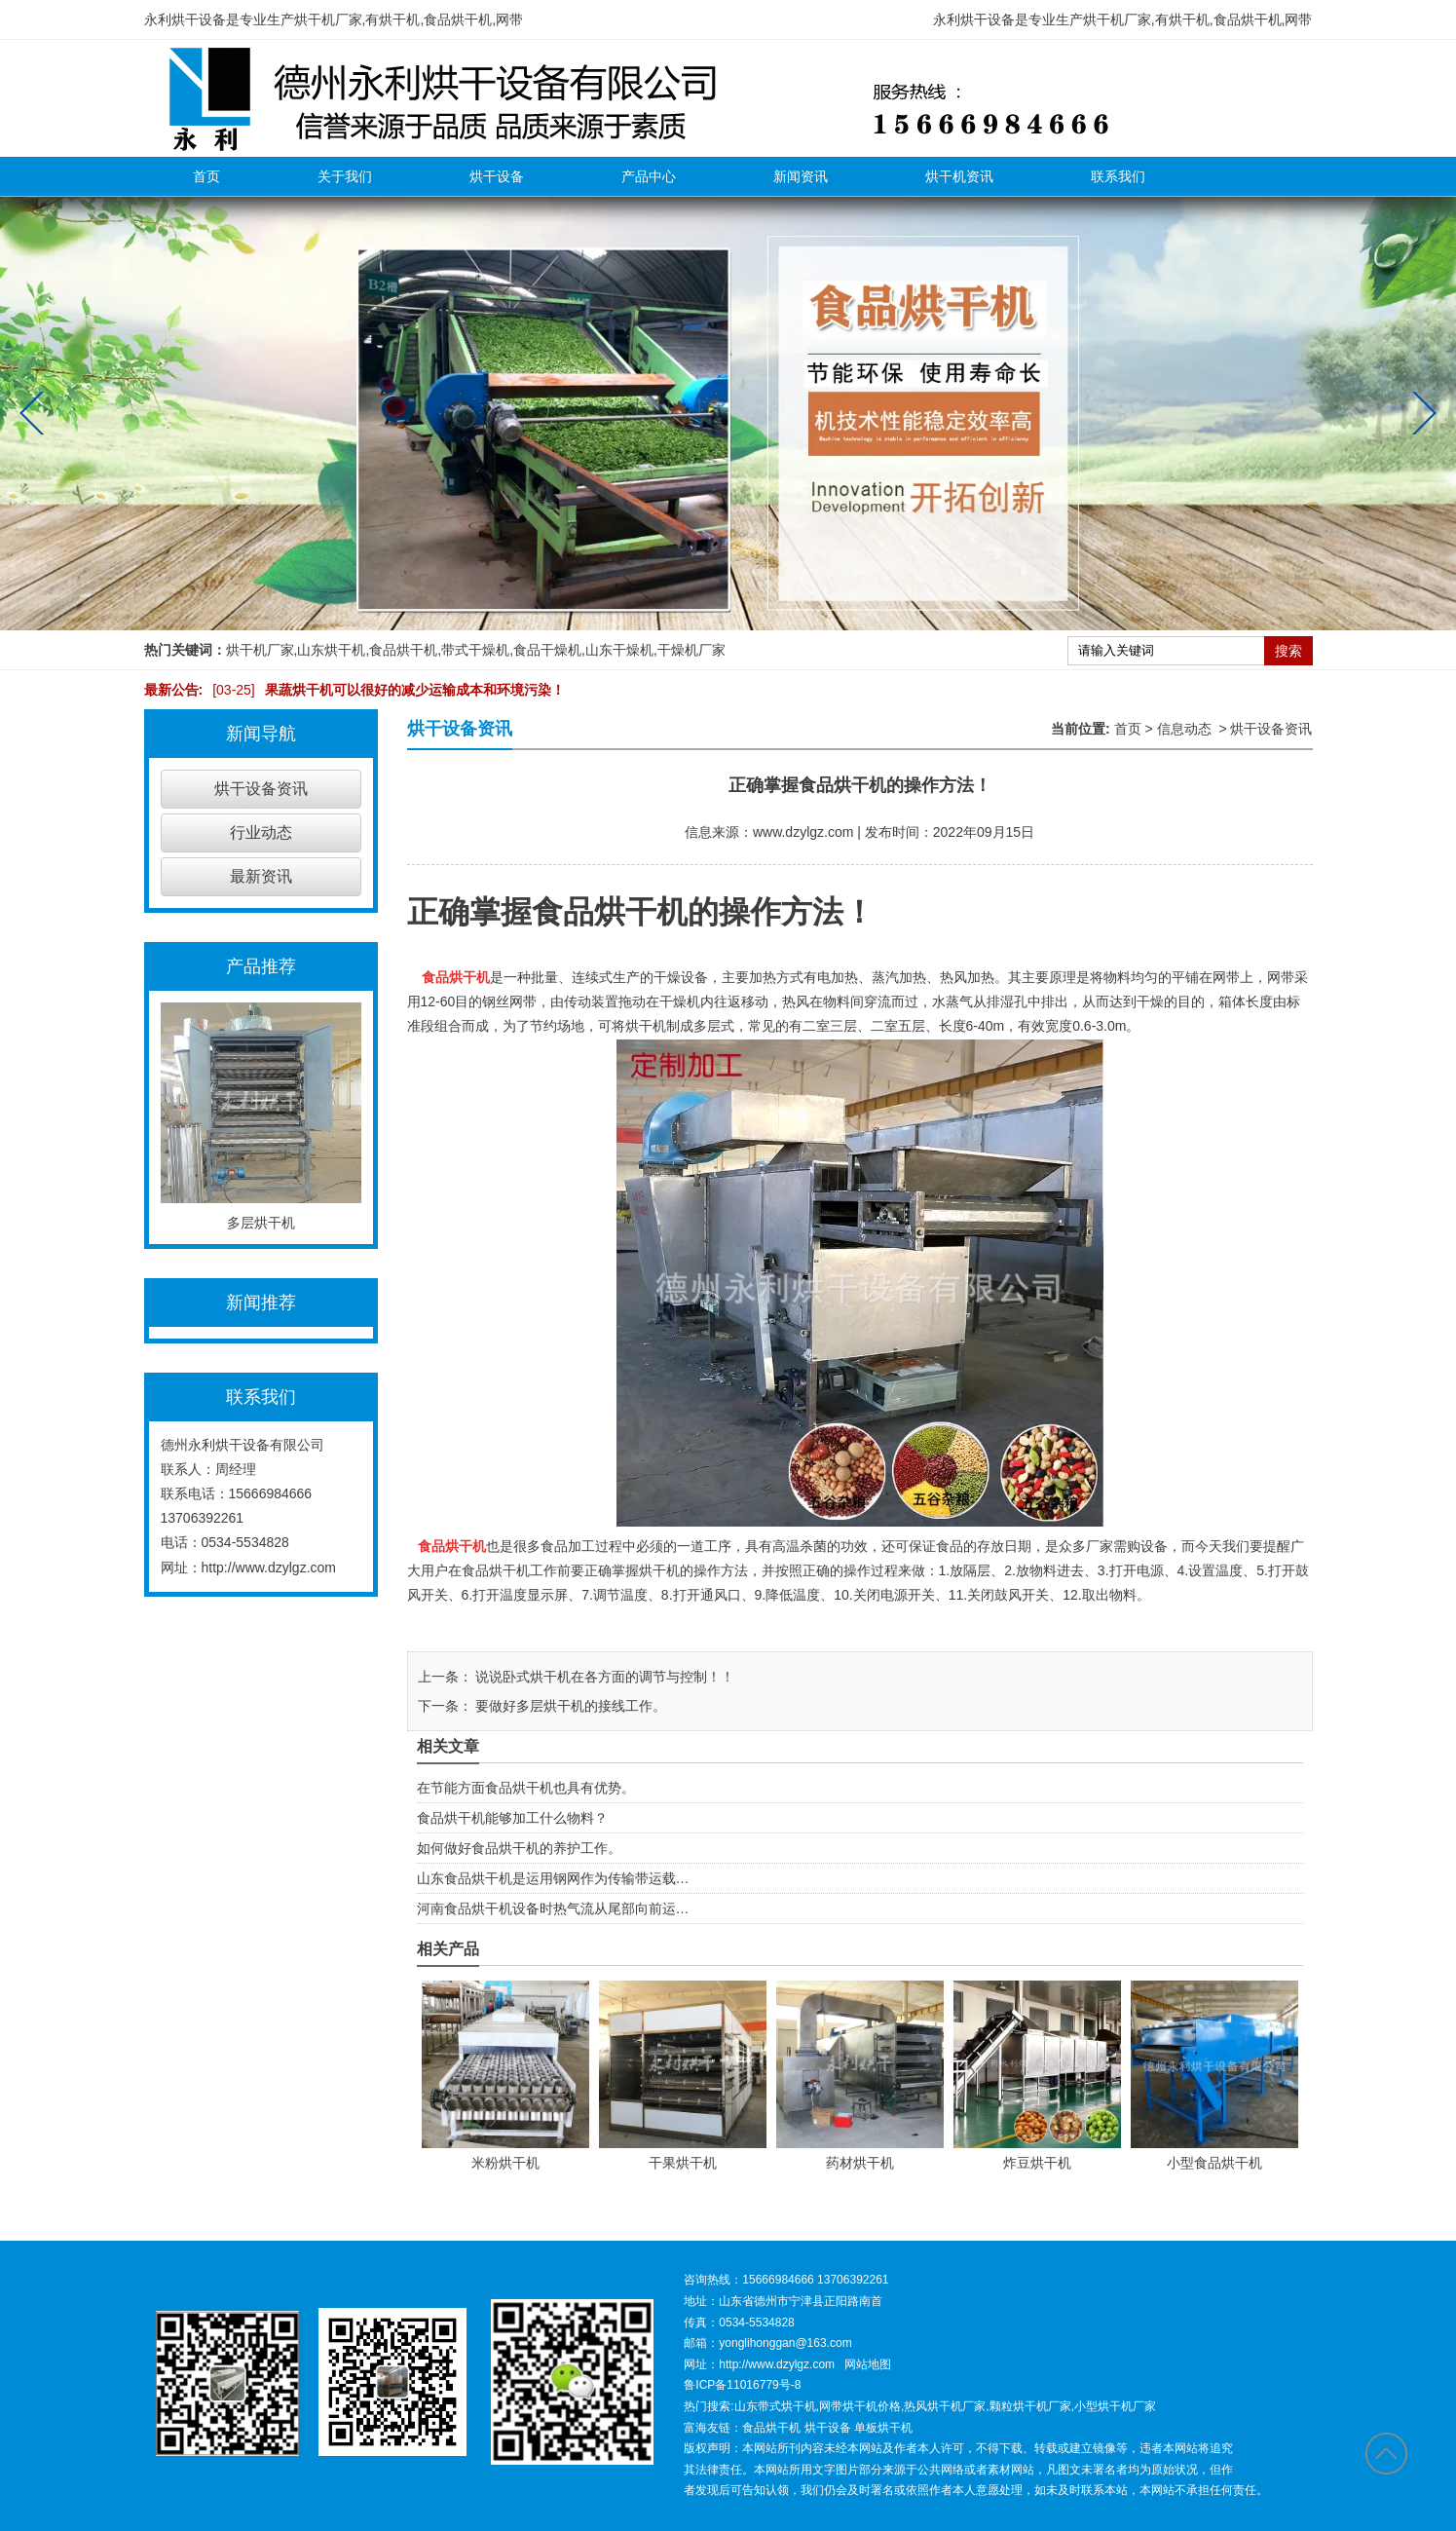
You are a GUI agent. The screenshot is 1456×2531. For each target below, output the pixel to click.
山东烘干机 (331, 650)
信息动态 (1184, 729)
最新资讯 (261, 876)
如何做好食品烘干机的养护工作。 (519, 1848)
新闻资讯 (800, 176)
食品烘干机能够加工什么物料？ (512, 1818)
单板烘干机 (883, 2428)
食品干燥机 (547, 650)
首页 (206, 176)
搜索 (1288, 651)
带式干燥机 (475, 650)
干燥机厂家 (691, 650)
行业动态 (261, 832)
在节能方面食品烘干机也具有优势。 (526, 1787)
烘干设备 (496, 176)
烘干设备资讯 (261, 788)
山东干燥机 (619, 650)
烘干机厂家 (260, 650)
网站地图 (867, 2364)
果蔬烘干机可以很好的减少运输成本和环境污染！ (384, 690)
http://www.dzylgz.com (269, 1567)
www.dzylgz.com (803, 832)
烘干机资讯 (959, 176)
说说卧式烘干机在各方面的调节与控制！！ (603, 1676)
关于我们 (344, 176)
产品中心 (648, 176)
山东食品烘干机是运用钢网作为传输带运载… (553, 1878)
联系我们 (1118, 176)
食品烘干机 (403, 650)
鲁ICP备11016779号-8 (742, 2385)
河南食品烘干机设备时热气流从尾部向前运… (553, 1908)
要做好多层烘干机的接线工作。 (569, 1706)
